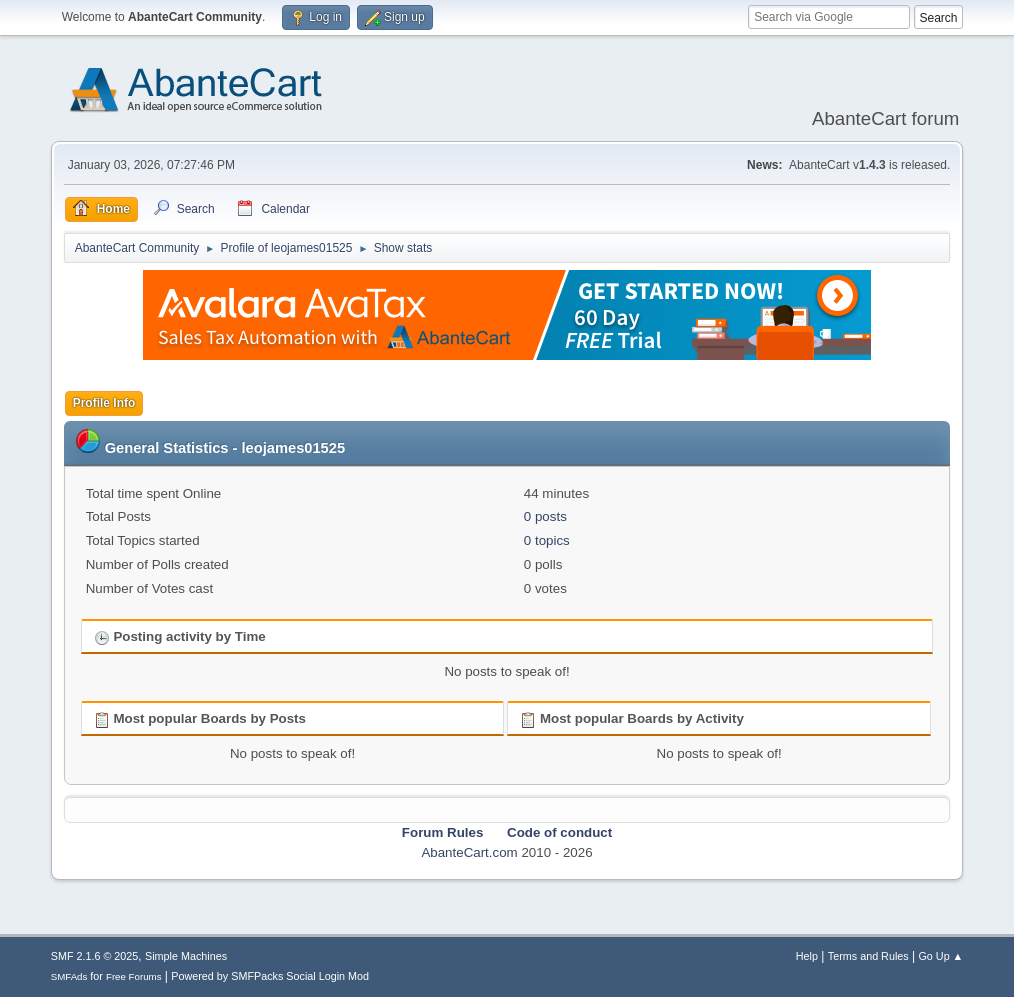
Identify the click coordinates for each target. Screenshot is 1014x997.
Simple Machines (186, 956)
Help (807, 956)
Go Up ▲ (940, 956)
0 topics (547, 540)
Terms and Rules (868, 956)
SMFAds (69, 976)
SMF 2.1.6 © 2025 (95, 956)
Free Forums (134, 976)
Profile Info (104, 403)
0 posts (545, 516)
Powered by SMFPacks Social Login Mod (270, 976)
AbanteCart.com (469, 852)
